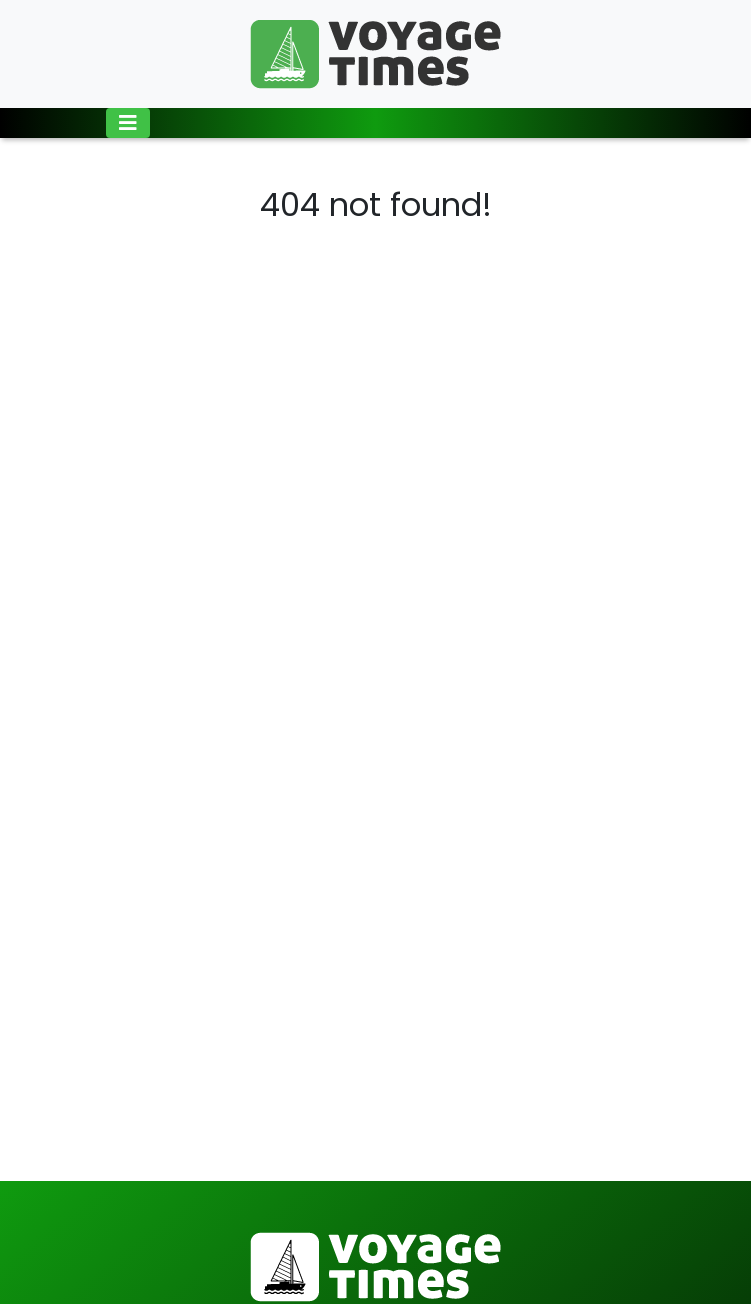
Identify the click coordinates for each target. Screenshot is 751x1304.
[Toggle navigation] (128, 123)
